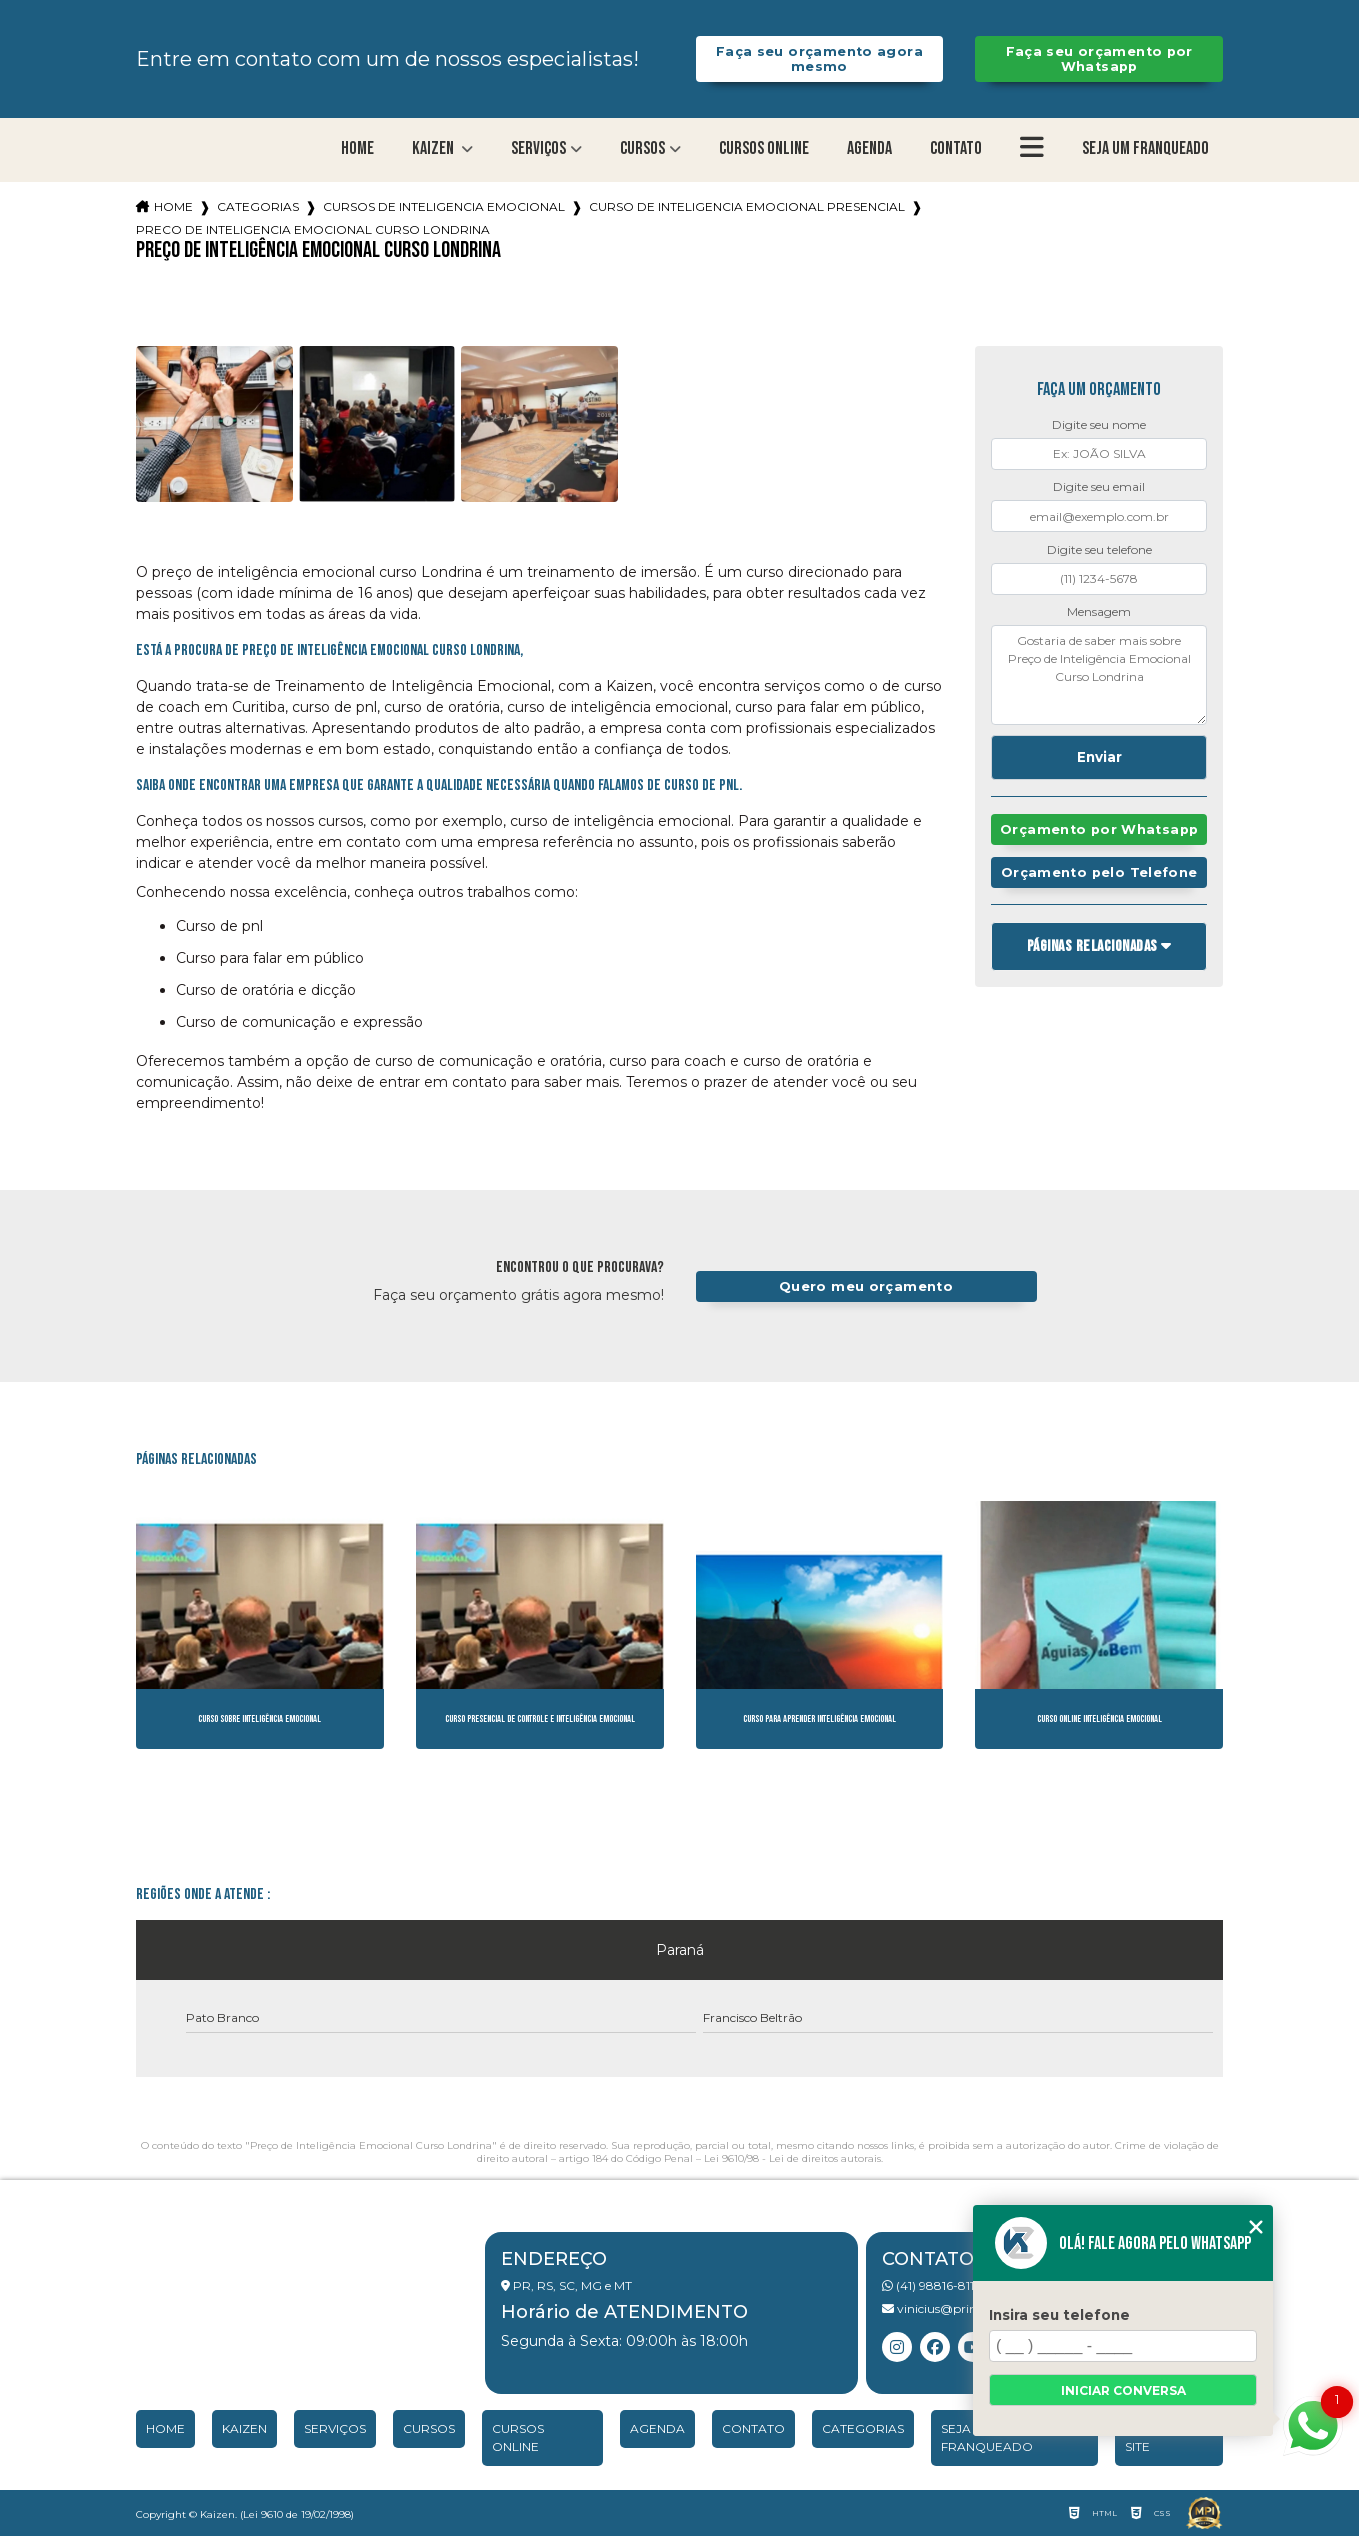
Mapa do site (1155, 2437)
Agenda (869, 148)
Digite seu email (1099, 486)
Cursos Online (764, 148)
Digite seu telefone (1099, 549)
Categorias (258, 206)
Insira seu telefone (1059, 2315)
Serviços (538, 148)
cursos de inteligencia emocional (444, 206)
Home (357, 148)
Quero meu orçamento (866, 1286)
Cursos (642, 148)
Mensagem (1099, 611)
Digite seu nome (1099, 424)
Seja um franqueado (1145, 148)
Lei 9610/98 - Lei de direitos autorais (792, 2158)
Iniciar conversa (1123, 2390)
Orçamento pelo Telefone (1099, 872)
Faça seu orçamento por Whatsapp (1099, 59)
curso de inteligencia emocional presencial (747, 206)
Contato (956, 148)
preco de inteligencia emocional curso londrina (313, 229)
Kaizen (434, 148)
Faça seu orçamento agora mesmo (819, 59)
